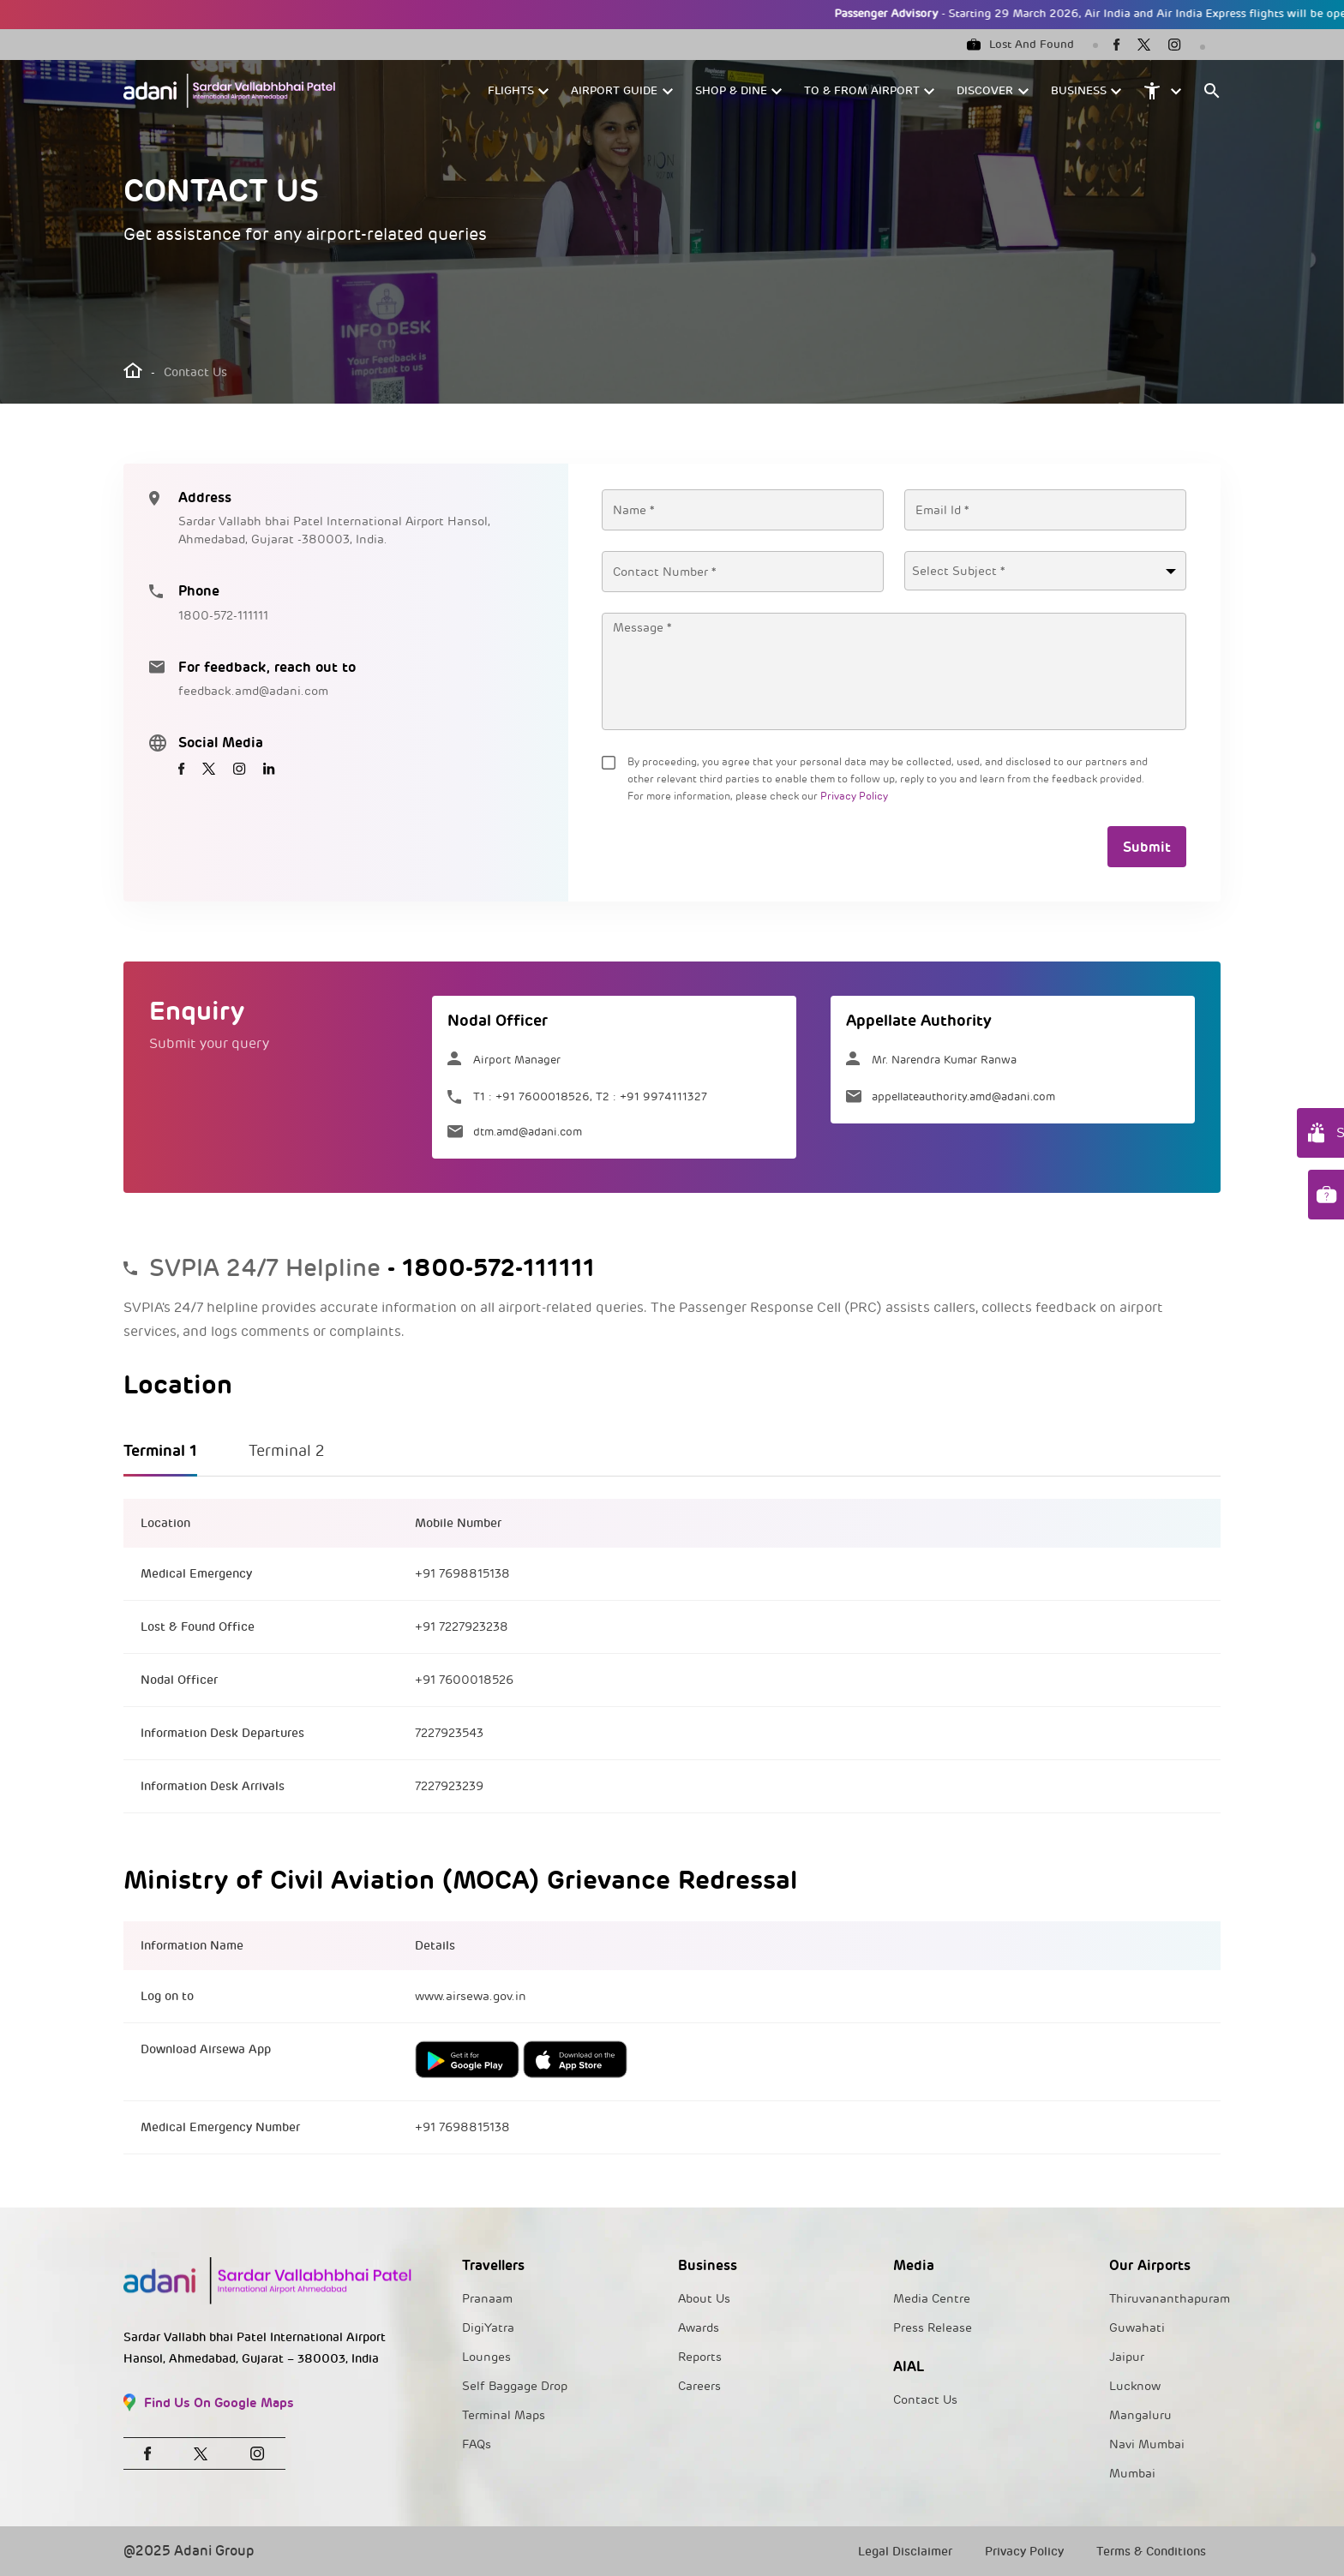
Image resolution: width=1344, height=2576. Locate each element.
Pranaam (487, 2298)
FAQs (476, 2444)
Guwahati (1137, 2328)
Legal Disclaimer (905, 2551)
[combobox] (1045, 570)
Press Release (932, 2328)
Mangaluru (1140, 2415)
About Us (704, 2298)
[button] (519, 91)
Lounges (486, 2357)
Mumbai (1132, 2473)
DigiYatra (488, 2328)
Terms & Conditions (1151, 2551)
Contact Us (925, 2400)
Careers (699, 2386)
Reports (700, 2357)
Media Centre (931, 2298)
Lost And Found (1020, 44)
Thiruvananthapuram (1169, 2298)
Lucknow (1135, 2386)
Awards (698, 2328)
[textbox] (1045, 571)
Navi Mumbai (1147, 2444)
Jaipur (1126, 2357)
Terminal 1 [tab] (160, 1450)
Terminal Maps (503, 2415)
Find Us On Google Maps (208, 2402)
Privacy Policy (854, 796)
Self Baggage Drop (514, 2386)
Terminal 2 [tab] (287, 1450)
